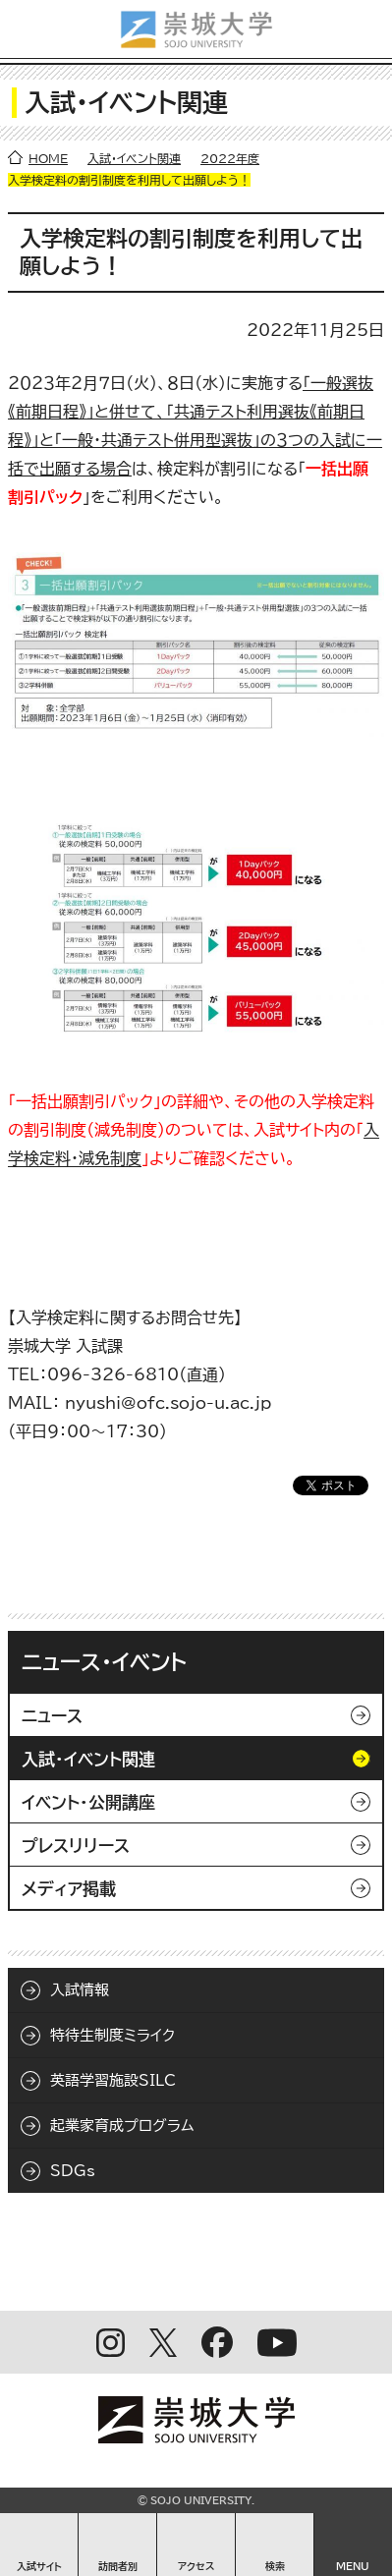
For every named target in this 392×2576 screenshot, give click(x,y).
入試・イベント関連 (134, 158)
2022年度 (229, 158)
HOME (48, 158)
